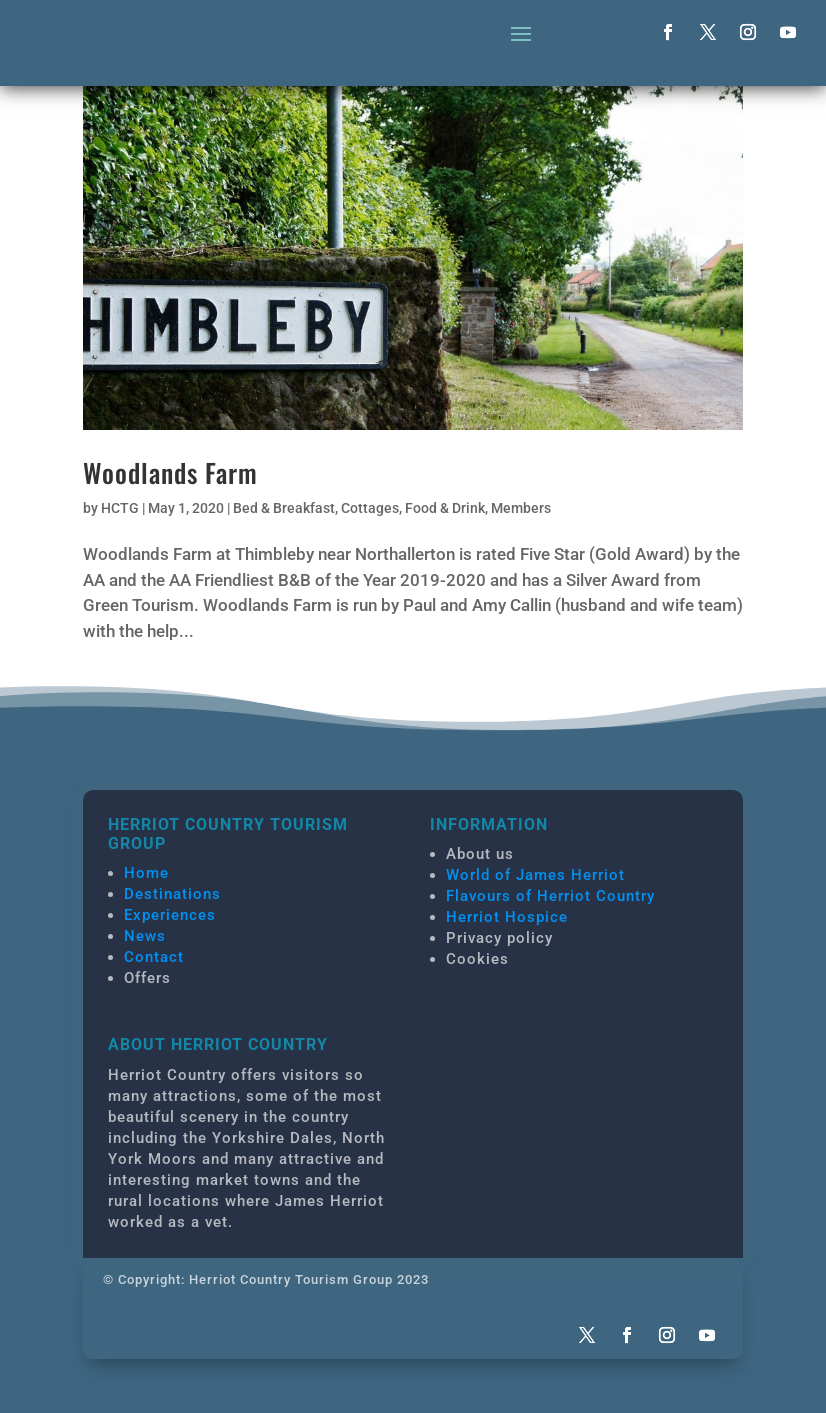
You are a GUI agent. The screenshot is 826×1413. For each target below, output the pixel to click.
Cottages (370, 508)
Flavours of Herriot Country (550, 896)
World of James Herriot (535, 875)
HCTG (120, 508)
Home (146, 873)
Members (521, 508)
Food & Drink (445, 508)
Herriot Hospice (507, 917)
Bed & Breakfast (284, 508)
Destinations (172, 894)
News (145, 936)
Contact (154, 957)
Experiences (170, 915)
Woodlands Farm (170, 472)
